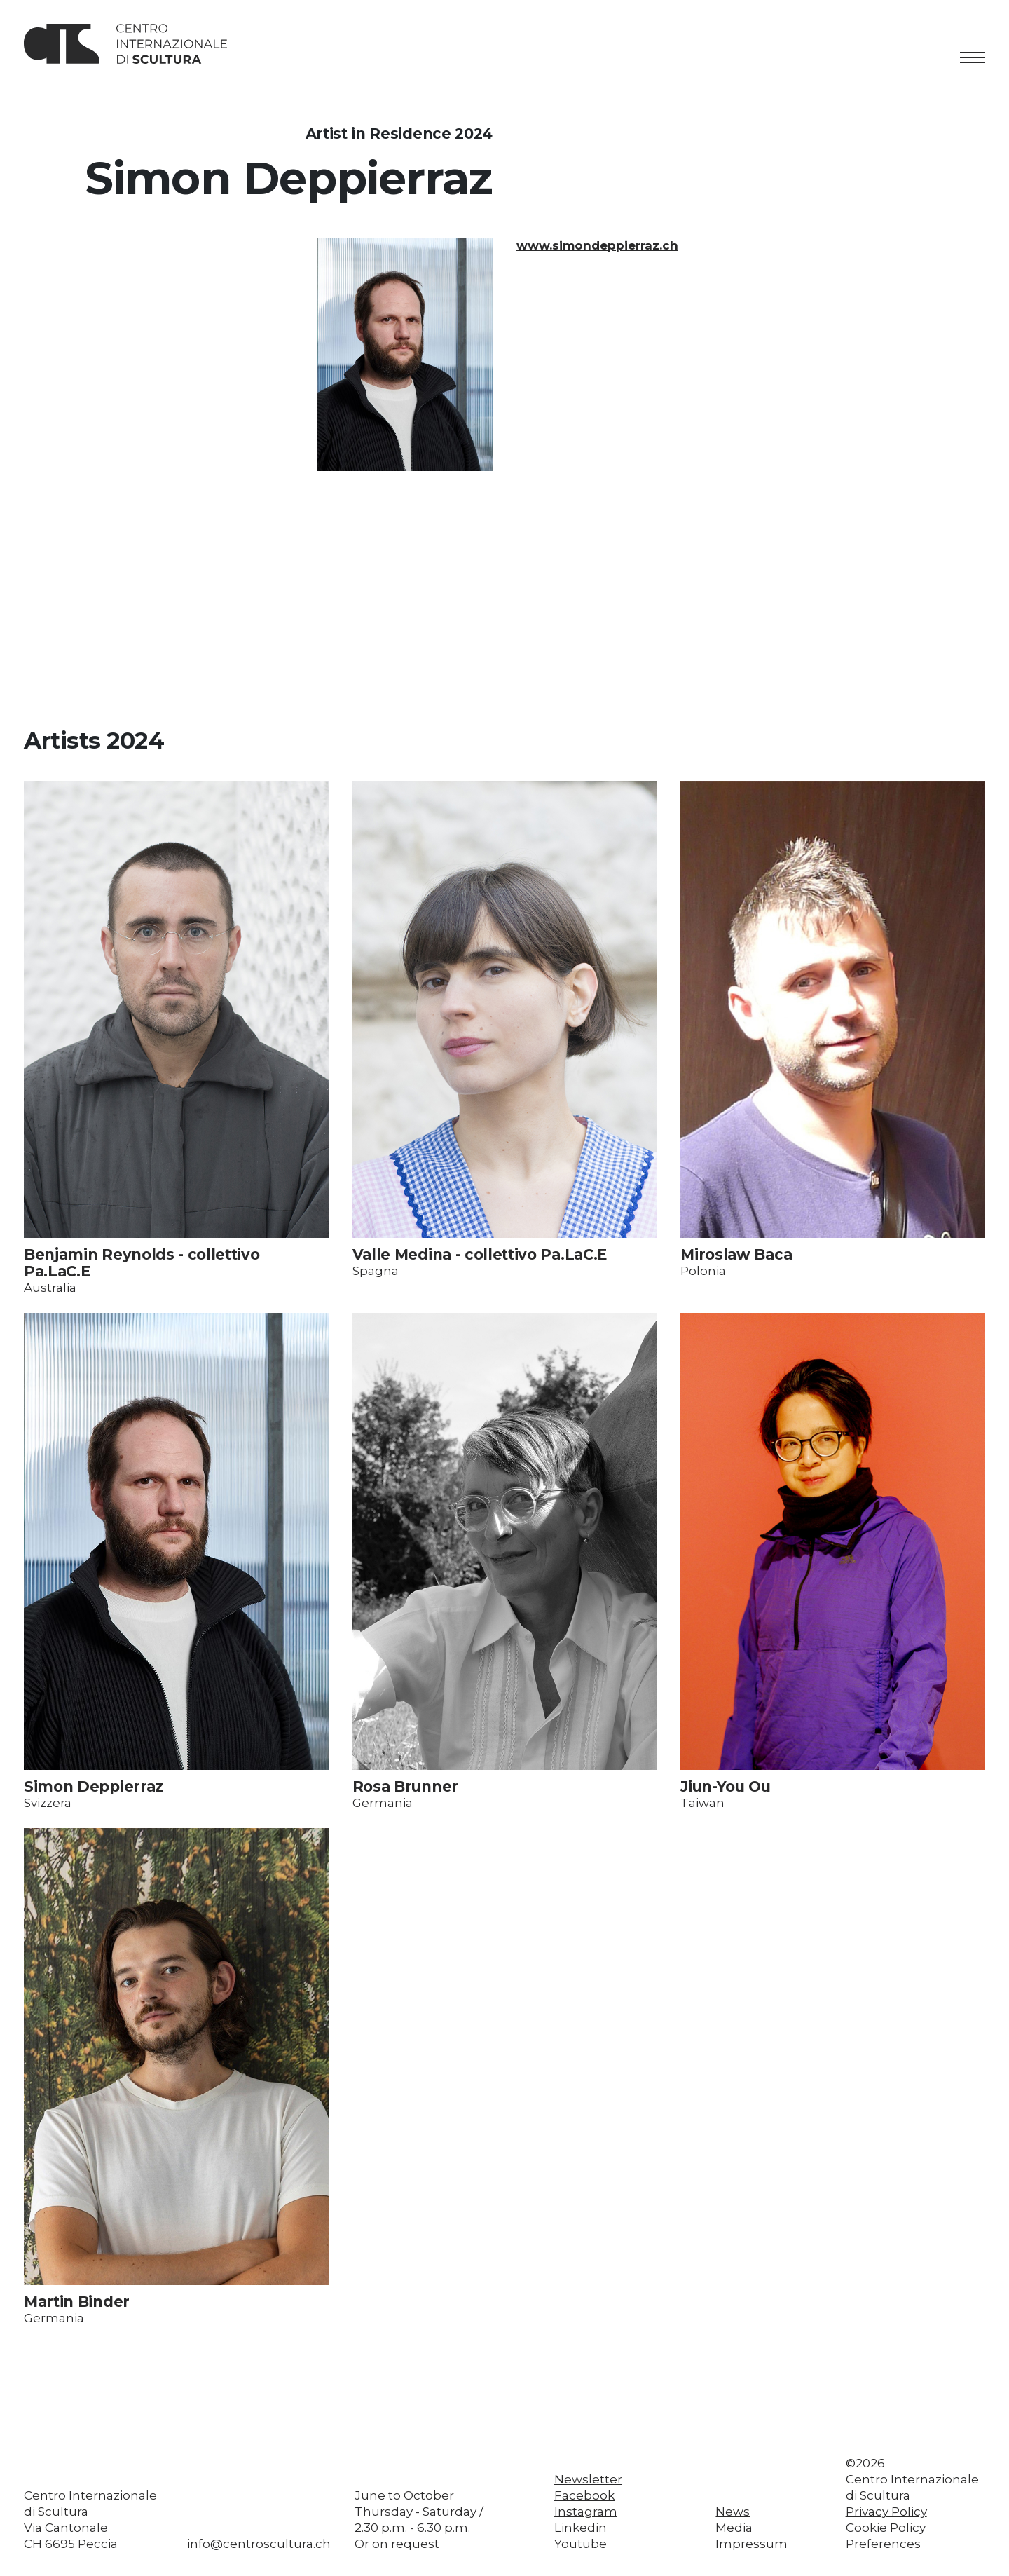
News (732, 2512)
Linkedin (580, 2528)
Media (734, 2528)
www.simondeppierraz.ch (597, 245)
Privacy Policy (886, 2512)
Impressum (751, 2544)
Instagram (585, 2512)
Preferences (883, 2544)
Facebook (584, 2495)
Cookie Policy (886, 2528)
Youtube (580, 2544)
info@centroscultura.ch (259, 2544)
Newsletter (588, 2479)
